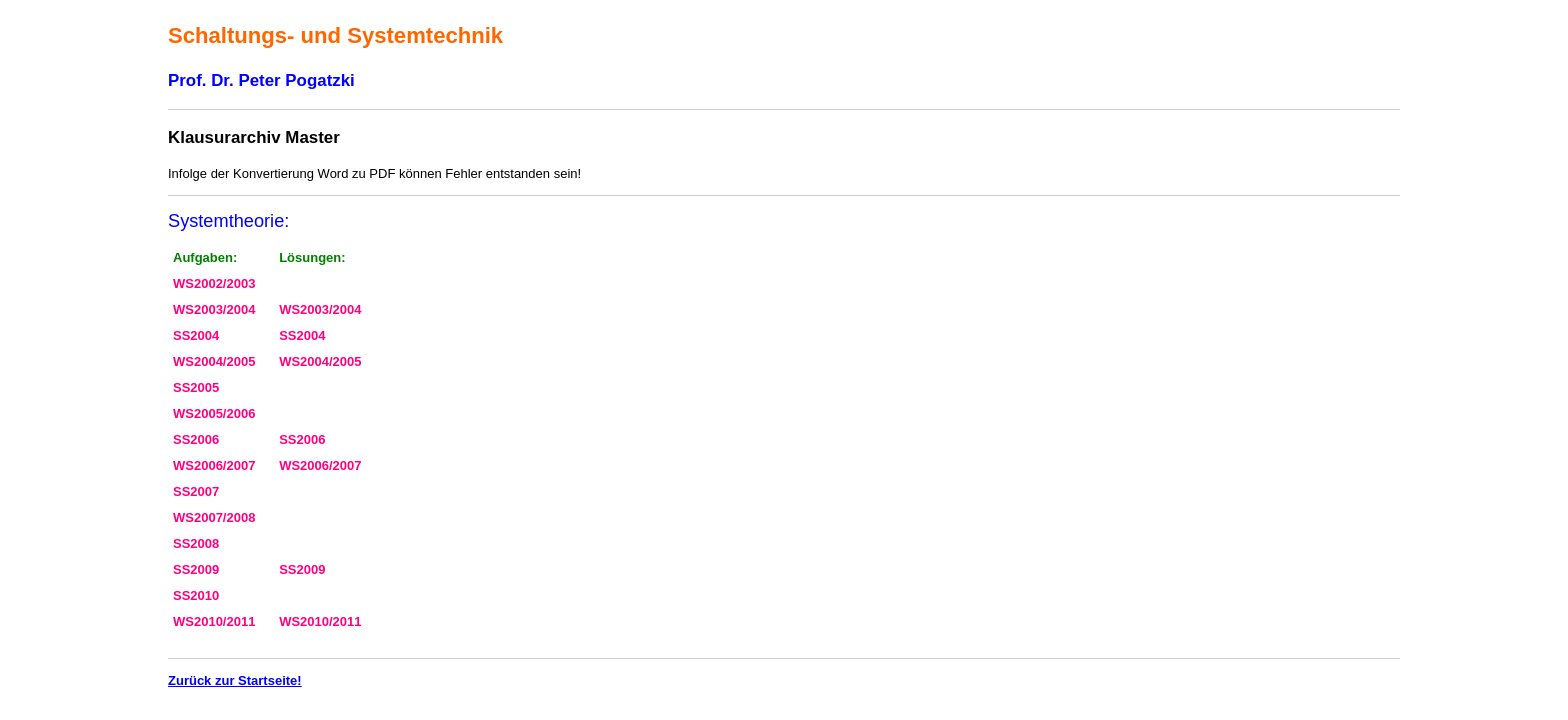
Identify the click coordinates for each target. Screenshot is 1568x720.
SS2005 (196, 387)
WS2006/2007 (214, 465)
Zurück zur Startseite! (235, 680)
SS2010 (196, 595)
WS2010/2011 (214, 621)
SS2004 (196, 335)
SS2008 (196, 543)
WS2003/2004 (214, 309)
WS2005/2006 (214, 413)
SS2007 (196, 491)
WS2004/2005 (214, 361)
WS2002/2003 (214, 283)
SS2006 (196, 439)
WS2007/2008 (214, 517)
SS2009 (196, 569)
